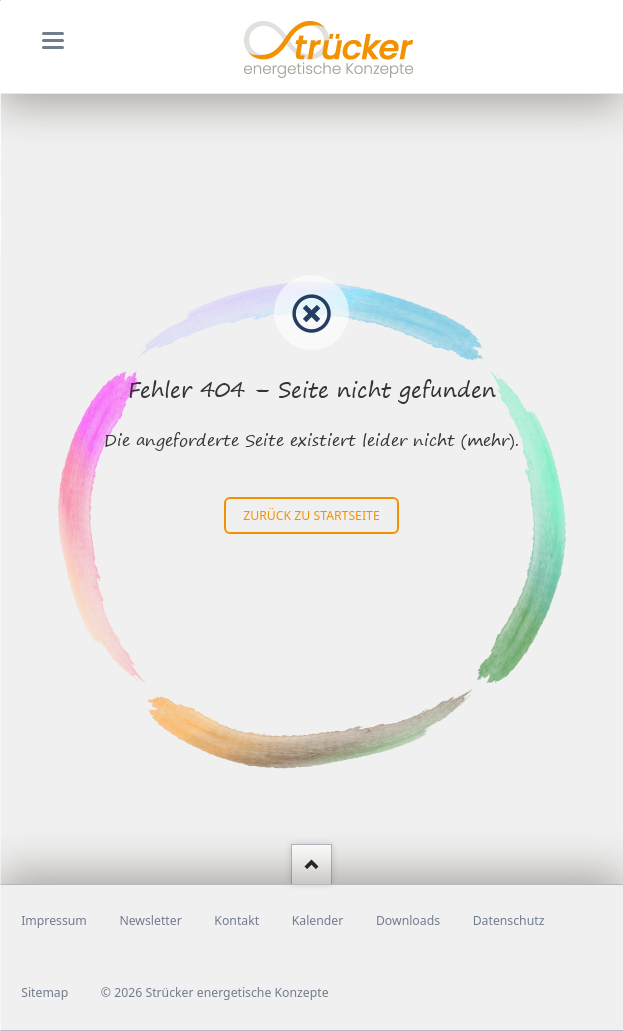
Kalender (318, 920)
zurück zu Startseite (311, 515)
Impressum (54, 920)
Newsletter (150, 920)
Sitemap (44, 992)
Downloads (408, 920)
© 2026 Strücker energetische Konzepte (215, 992)
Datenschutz (509, 920)
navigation (53, 40)
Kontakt (236, 920)
